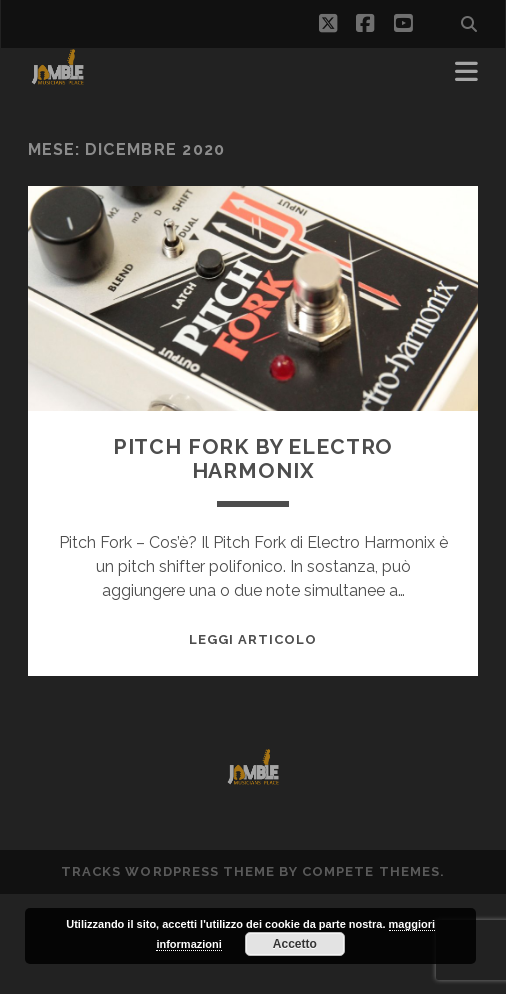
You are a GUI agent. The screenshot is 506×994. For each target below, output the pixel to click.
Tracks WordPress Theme (168, 871)
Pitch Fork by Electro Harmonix (253, 458)
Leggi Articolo (253, 639)
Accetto (295, 944)
